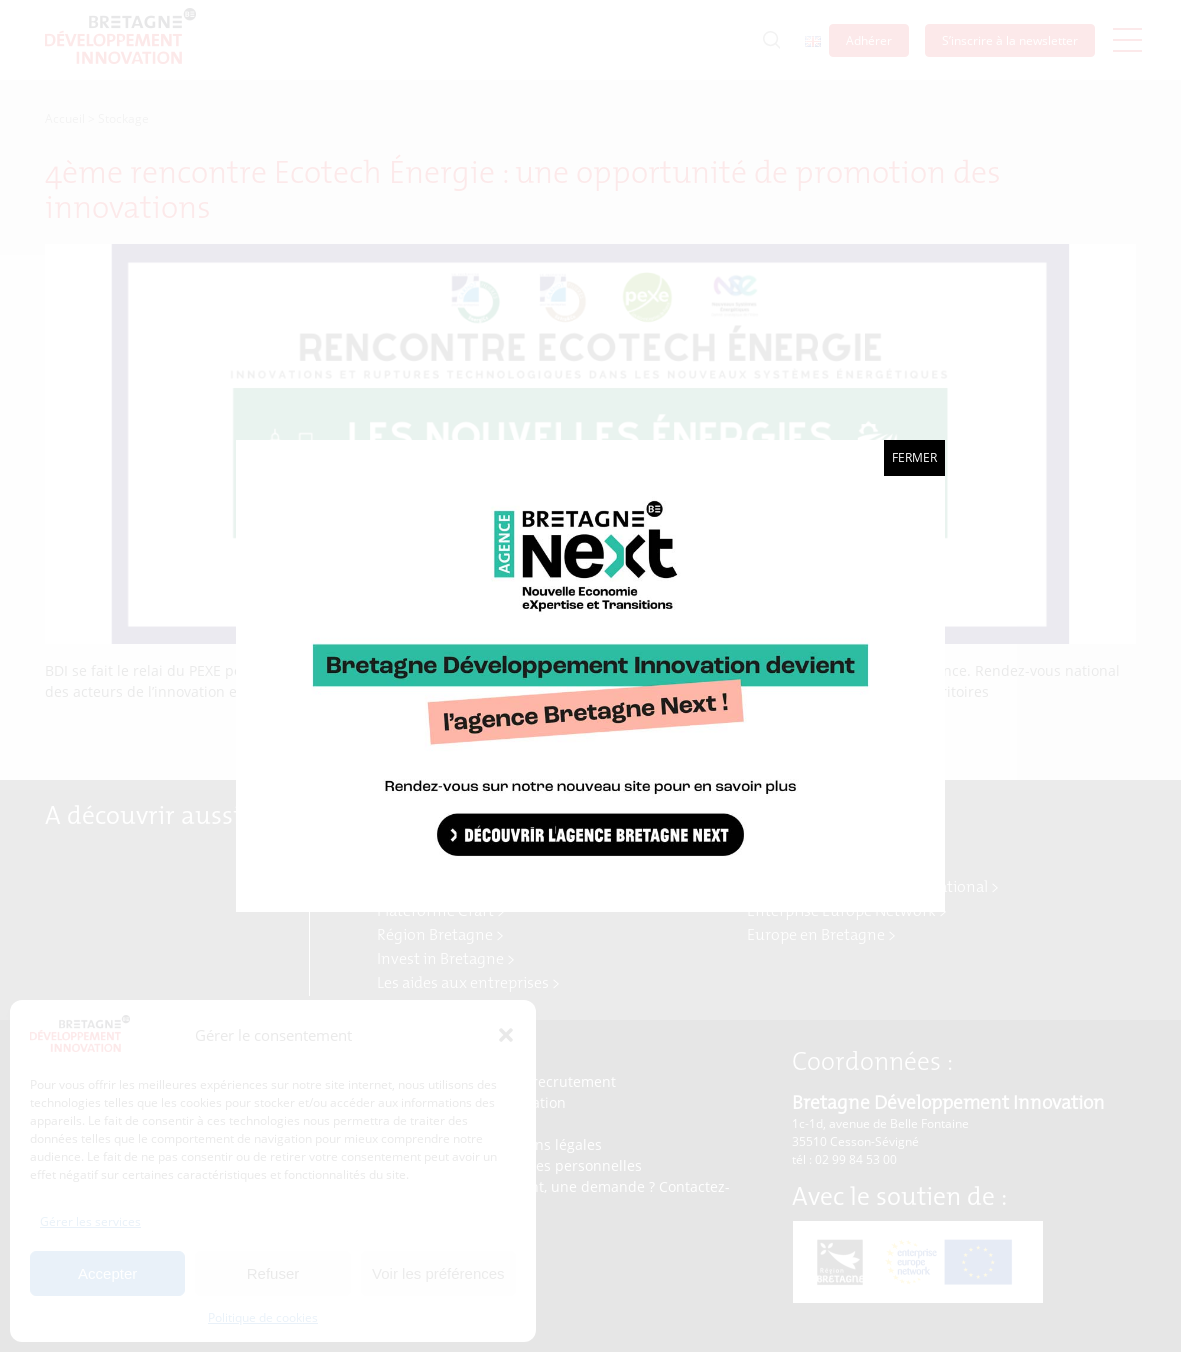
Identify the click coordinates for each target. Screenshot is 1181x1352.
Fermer (914, 457)
